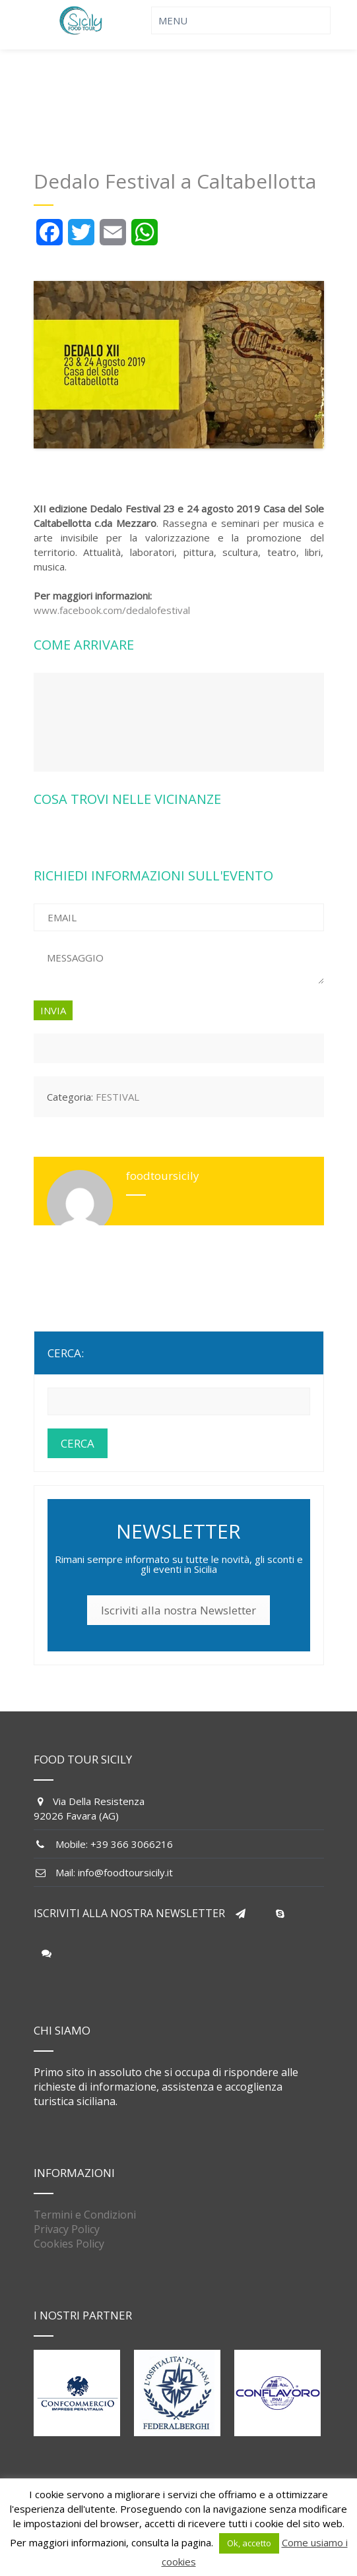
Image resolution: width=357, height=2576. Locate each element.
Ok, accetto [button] (249, 2543)
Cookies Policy (69, 2243)
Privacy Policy (67, 2229)
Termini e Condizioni (85, 2214)
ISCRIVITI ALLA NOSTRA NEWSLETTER (129, 1913)
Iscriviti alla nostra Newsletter (178, 1610)
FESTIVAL (117, 1096)
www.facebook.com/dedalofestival (112, 610)
